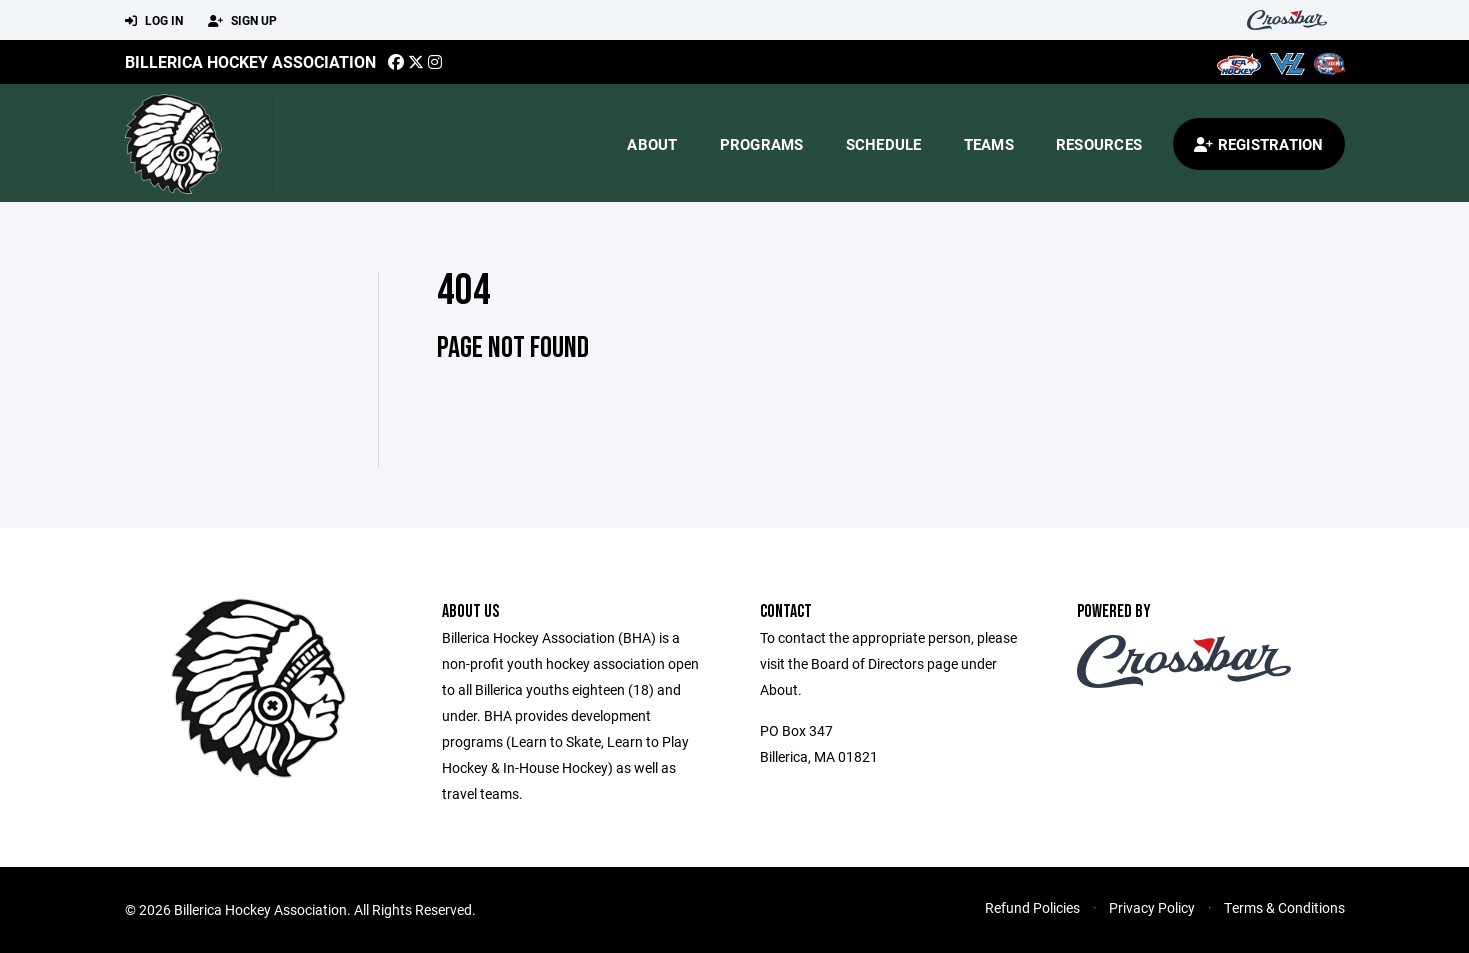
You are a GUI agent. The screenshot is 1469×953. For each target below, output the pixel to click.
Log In (154, 21)
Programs (762, 144)
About (652, 144)
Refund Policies (1032, 907)
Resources (1099, 144)
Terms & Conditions (1284, 907)
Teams (989, 144)
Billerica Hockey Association (250, 61)
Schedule (884, 144)
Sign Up (242, 21)
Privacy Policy (1152, 907)
